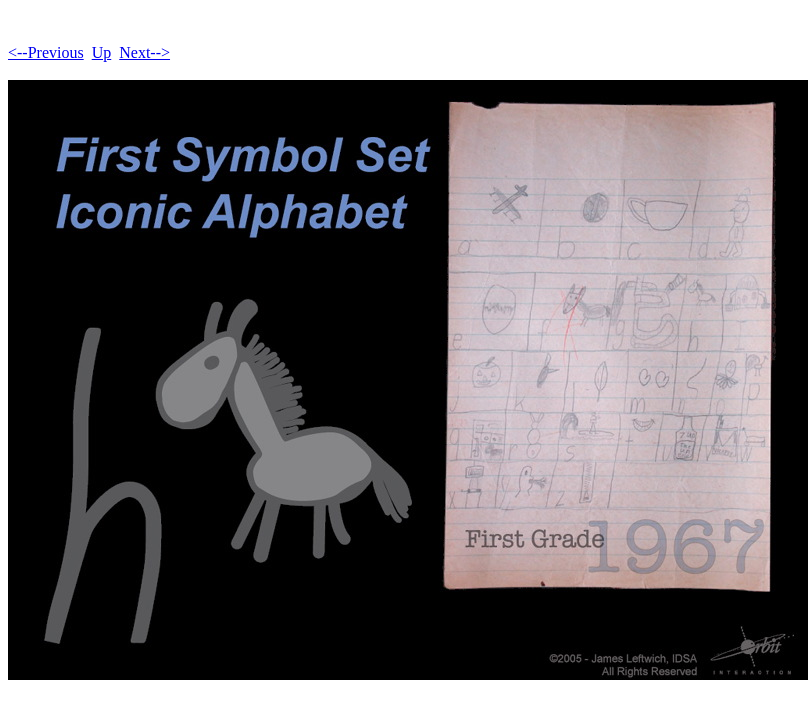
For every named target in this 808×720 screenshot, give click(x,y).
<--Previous (46, 52)
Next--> (144, 52)
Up (102, 52)
